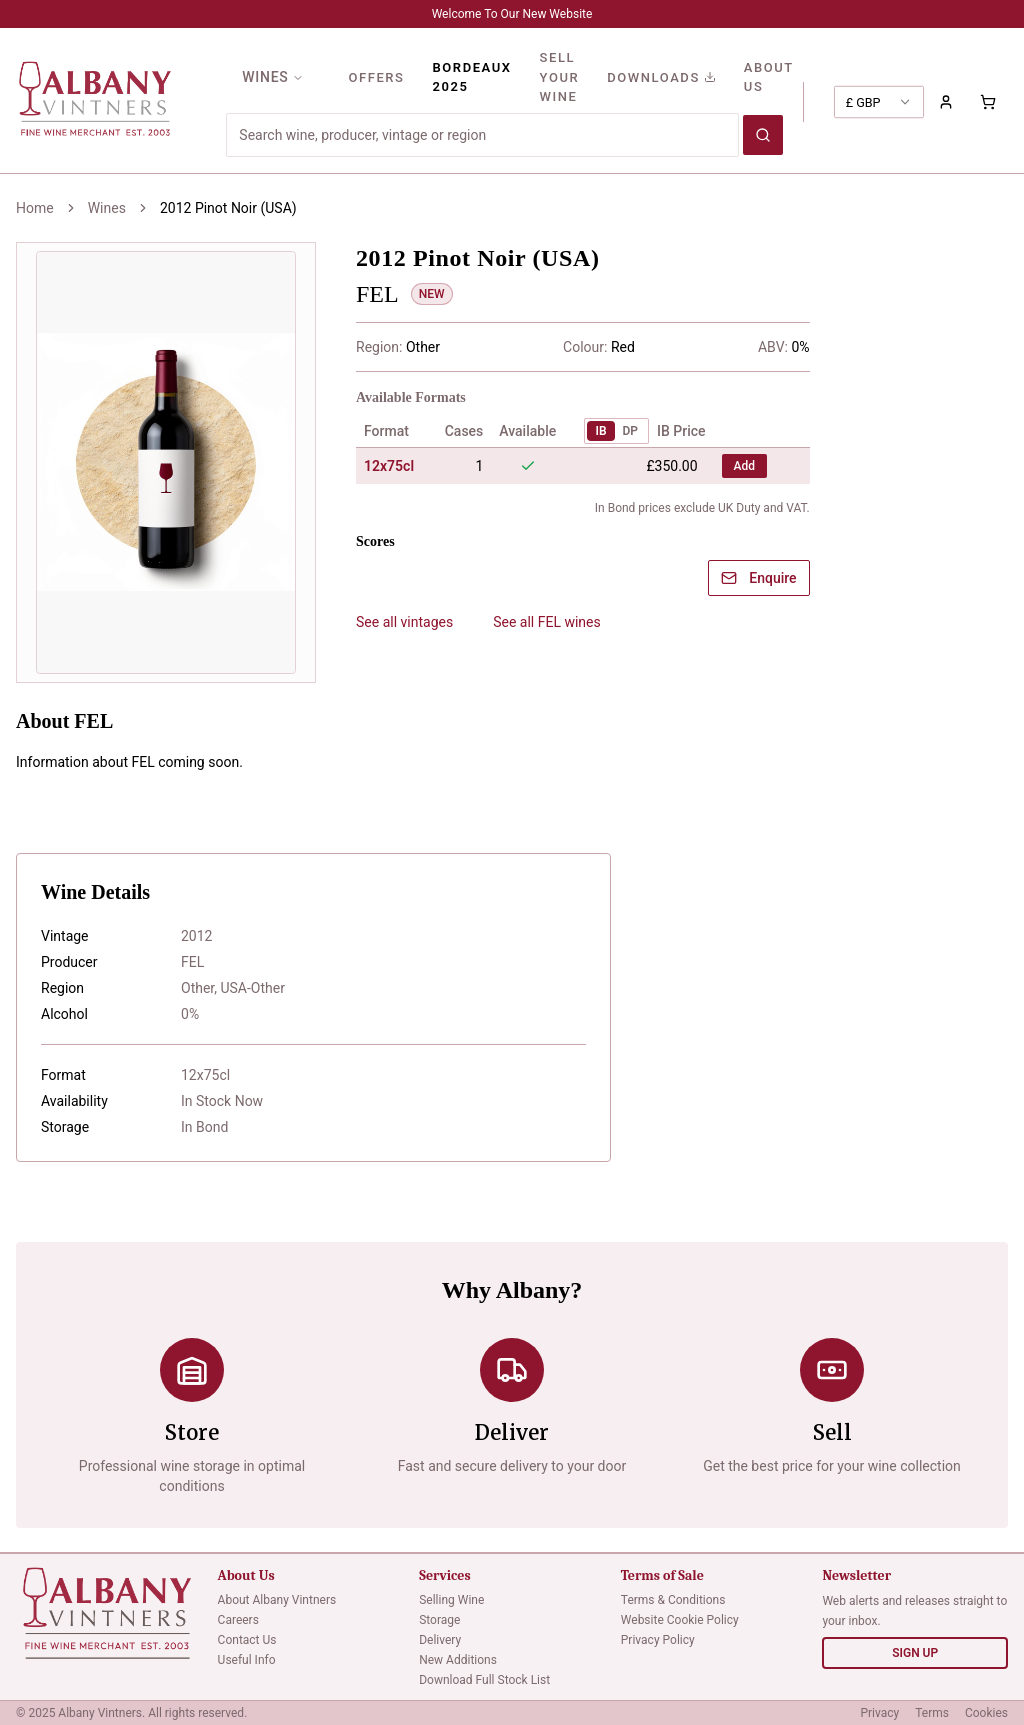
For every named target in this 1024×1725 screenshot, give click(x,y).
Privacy (879, 1713)
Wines (107, 208)
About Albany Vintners (277, 1600)
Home (35, 208)
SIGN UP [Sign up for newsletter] (915, 1653)
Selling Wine (451, 1600)
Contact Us (247, 1640)
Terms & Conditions (673, 1600)
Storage (439, 1620)
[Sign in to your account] (946, 102)
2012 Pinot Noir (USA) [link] (228, 208)
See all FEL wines (547, 622)
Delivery (440, 1640)
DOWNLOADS (661, 77)
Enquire (758, 578)
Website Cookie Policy (680, 1620)
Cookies (986, 1713)
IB (600, 431)
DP (631, 431)
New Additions (458, 1660)
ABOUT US (769, 77)
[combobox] (879, 102)
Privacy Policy (658, 1640)
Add (744, 466)
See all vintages (404, 622)
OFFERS (376, 77)
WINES (273, 77)
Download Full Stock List (484, 1680)
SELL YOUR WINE (560, 77)
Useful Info (247, 1660)
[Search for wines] (482, 135)
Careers (238, 1620)
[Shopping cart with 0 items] (988, 102)
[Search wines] (763, 135)
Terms (932, 1713)
